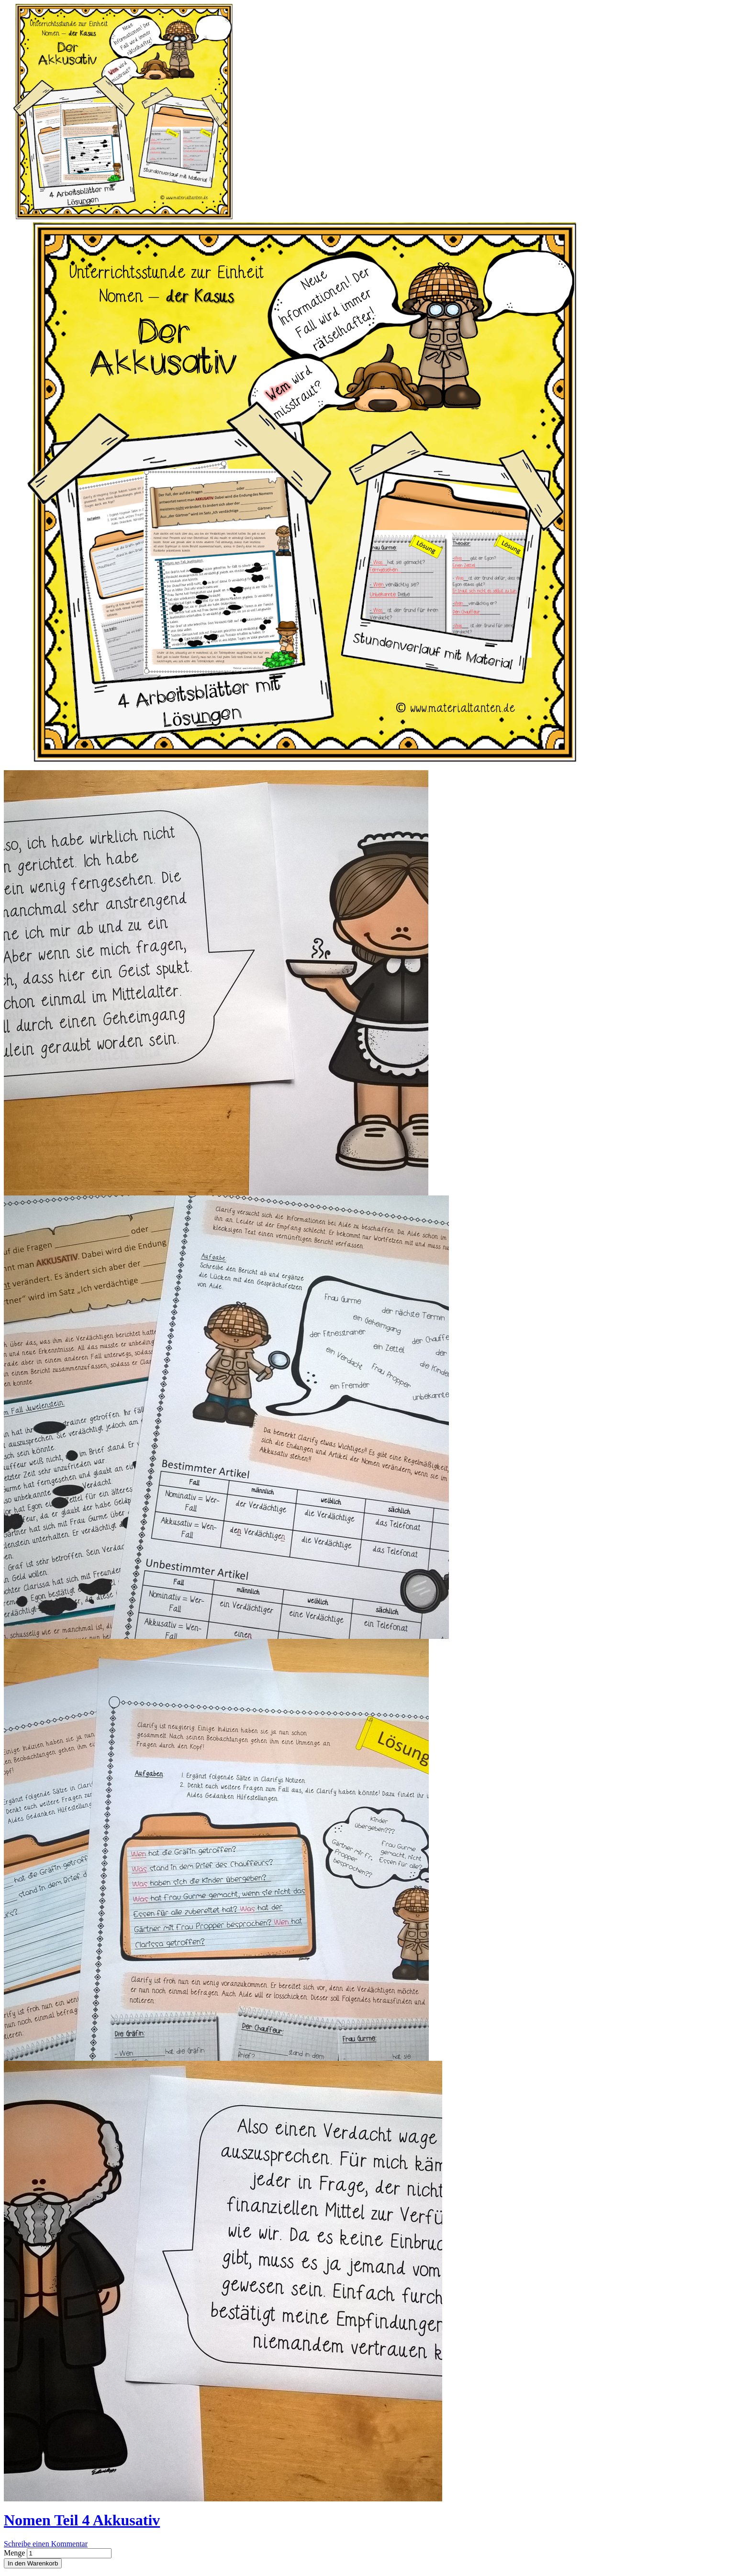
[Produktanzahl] (69, 2553)
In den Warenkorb (33, 2563)
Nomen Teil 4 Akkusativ (82, 2520)
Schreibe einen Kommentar (46, 2544)
